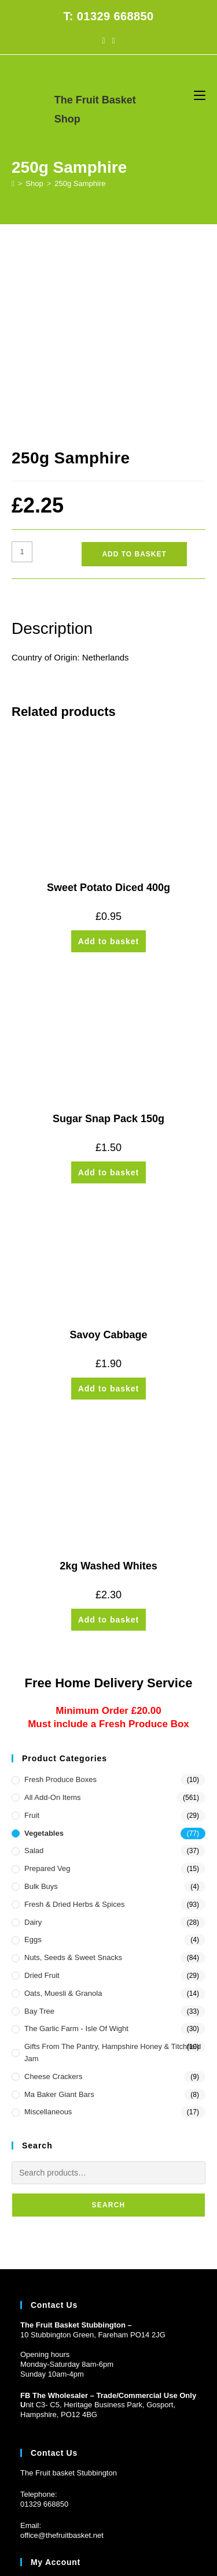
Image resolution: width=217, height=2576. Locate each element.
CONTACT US (135, 2501)
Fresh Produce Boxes (60, 1598)
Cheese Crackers (53, 1895)
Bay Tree (39, 1829)
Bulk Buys (41, 1705)
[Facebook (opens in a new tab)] (103, 40)
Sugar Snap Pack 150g (108, 937)
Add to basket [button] (108, 759)
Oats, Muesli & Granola (63, 1811)
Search (109, 2024)
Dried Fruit (42, 1794)
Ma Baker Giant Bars (59, 1912)
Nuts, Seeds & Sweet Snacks (73, 1776)
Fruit (31, 1634)
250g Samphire (79, 183)
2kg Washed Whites (108, 1384)
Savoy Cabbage (108, 1153)
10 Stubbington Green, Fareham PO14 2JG (92, 2153)
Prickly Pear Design (130, 2522)
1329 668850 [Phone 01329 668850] (46, 2322)
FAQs (95, 2501)
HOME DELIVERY (48, 2501)
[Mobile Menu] (199, 95)
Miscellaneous (48, 1930)
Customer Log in (47, 2421)
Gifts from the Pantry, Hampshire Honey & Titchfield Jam (112, 1871)
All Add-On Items (52, 1616)
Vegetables (44, 1651)
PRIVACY (182, 2501)
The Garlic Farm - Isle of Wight (76, 1847)
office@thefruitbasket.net (62, 2353)
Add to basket (134, 373)
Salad (33, 1669)
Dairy (33, 1740)
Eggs (33, 1758)
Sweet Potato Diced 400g (108, 706)
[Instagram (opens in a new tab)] (114, 40)
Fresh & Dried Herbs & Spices (74, 1722)
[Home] (13, 183)
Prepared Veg (47, 1687)
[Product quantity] (22, 370)
